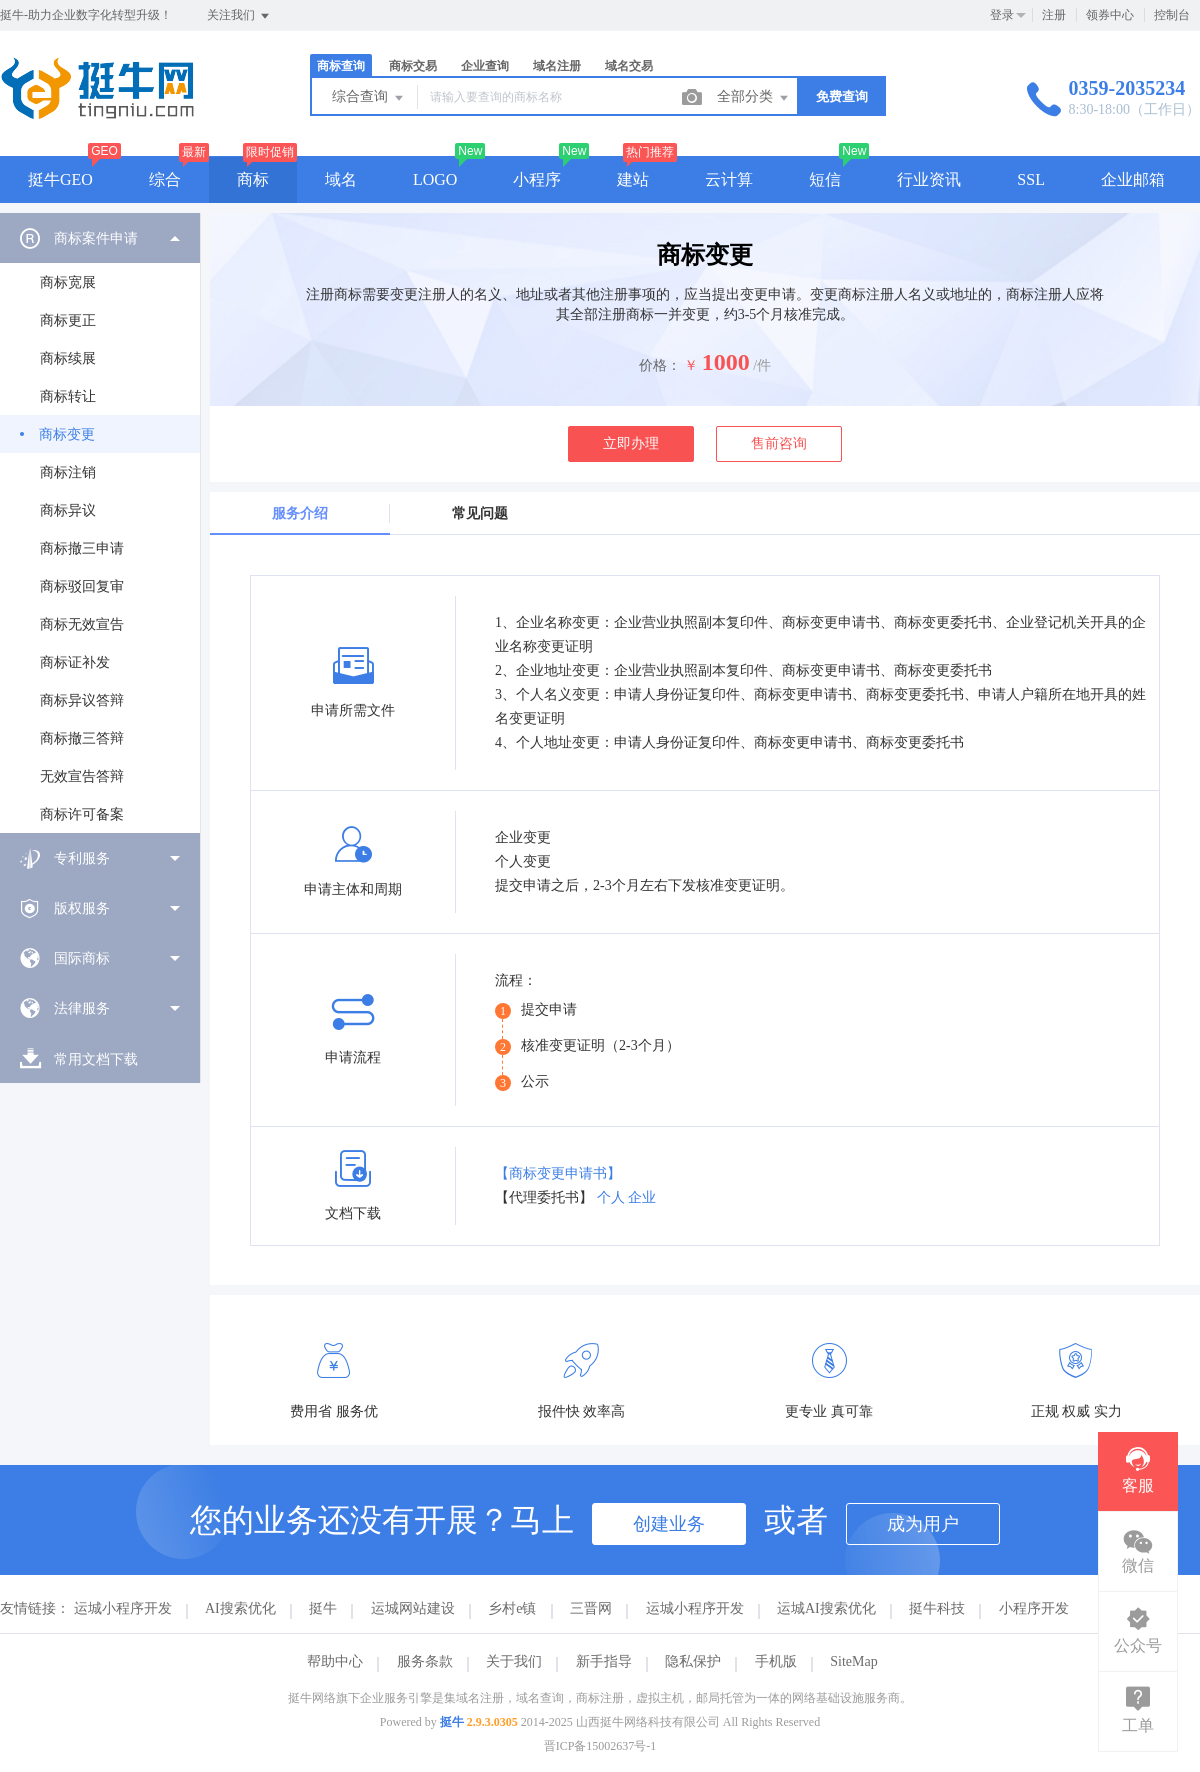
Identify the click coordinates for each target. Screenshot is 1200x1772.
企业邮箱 (1133, 179)
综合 (165, 179)
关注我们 (239, 16)
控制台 (1172, 15)
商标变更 (67, 434)
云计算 (729, 179)
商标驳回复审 (82, 586)
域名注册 (557, 66)
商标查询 (341, 66)
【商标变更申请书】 (558, 1173)
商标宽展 (68, 282)
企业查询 (485, 66)
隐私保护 (693, 1661)
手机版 (776, 1661)
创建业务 (669, 1524)
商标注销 (68, 472)
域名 (341, 179)
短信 (825, 179)
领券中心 (1110, 15)
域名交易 (629, 66)
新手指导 (604, 1661)
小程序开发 (1034, 1608)
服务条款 (425, 1661)
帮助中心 (335, 1661)
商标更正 (68, 320)
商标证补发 (75, 662)
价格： (660, 365)
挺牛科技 (937, 1608)
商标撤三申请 (82, 548)
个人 (611, 1197)
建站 (633, 179)
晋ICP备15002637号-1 (600, 1746)
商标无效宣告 (82, 624)
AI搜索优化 (240, 1608)
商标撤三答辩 (82, 738)
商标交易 (413, 66)
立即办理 (631, 443)
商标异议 (68, 510)
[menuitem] (100, 523)
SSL (1031, 179)
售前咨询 (779, 443)
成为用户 (923, 1524)
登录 (1002, 15)
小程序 (537, 179)
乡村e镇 (512, 1608)
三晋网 (591, 1608)
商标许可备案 (82, 814)
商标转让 (68, 396)
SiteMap (853, 1661)
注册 (1054, 15)
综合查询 (369, 98)
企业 (642, 1197)
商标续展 (68, 358)
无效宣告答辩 (82, 776)
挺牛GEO (60, 179)
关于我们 (514, 1661)
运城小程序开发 (123, 1608)
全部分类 (754, 98)
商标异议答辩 (82, 700)
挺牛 (323, 1608)
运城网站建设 (413, 1608)
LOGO (435, 179)
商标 (253, 179)
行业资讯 (929, 179)
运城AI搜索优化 (826, 1608)
